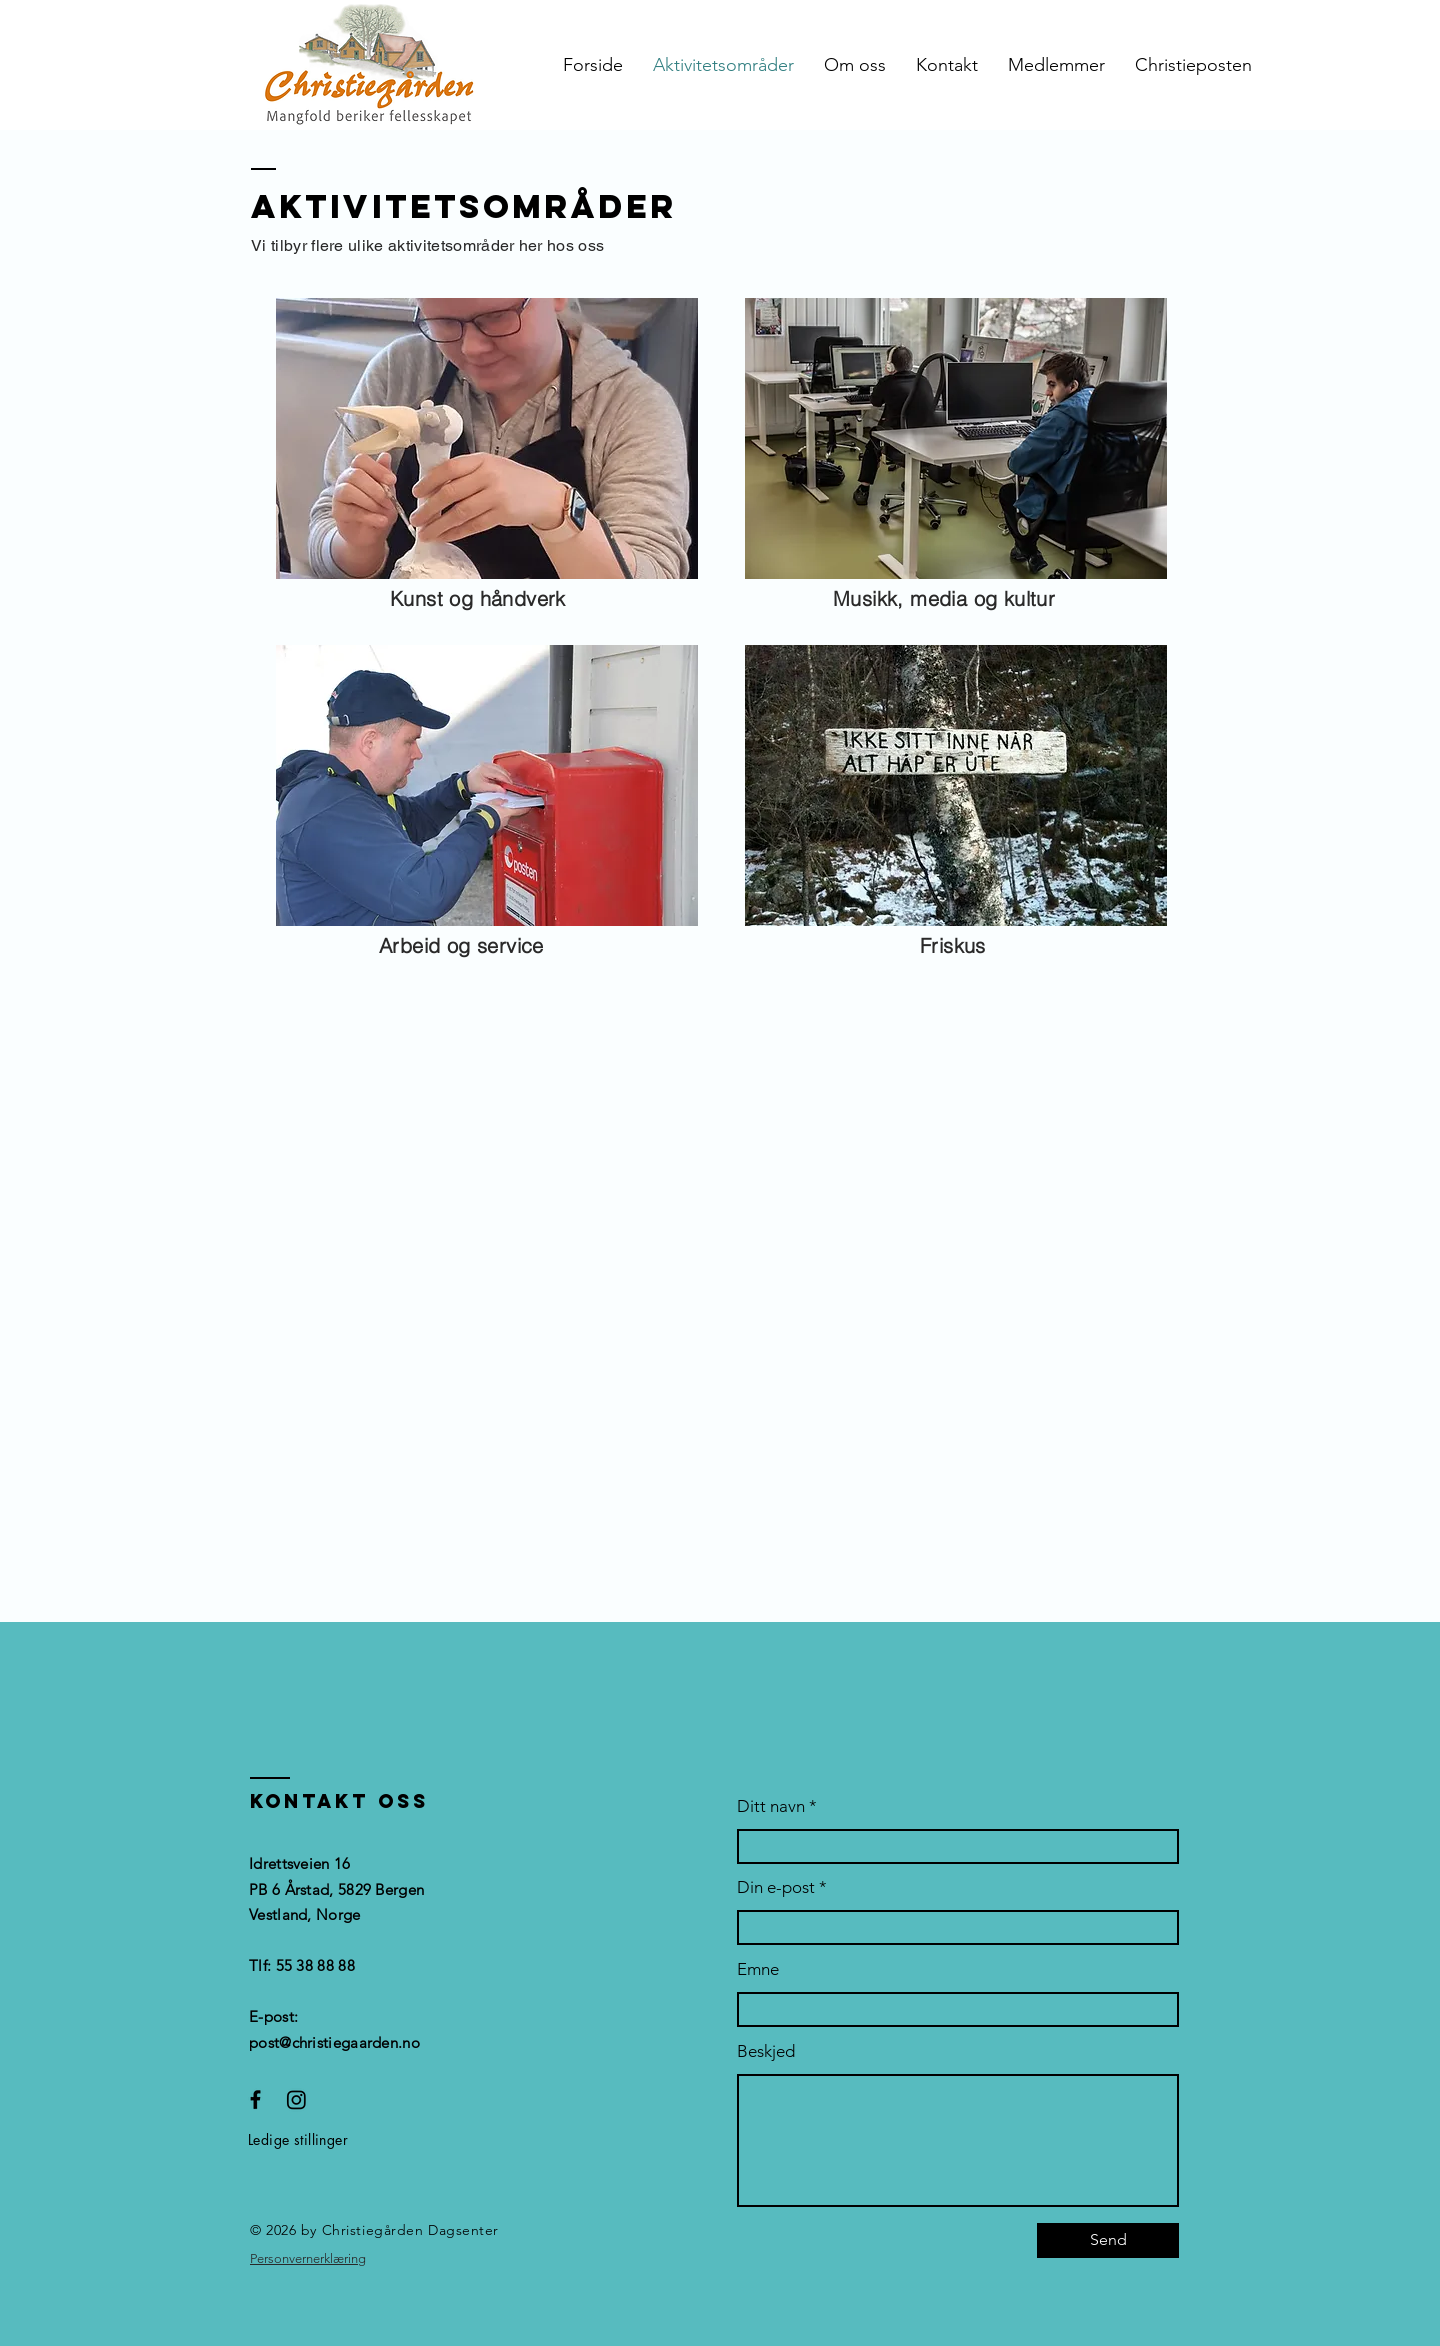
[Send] (1108, 2240)
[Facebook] (255, 2099)
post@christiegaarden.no (334, 2042)
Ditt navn (771, 1806)
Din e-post (776, 1887)
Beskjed (766, 2051)
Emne (758, 1969)
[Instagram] (296, 2099)
